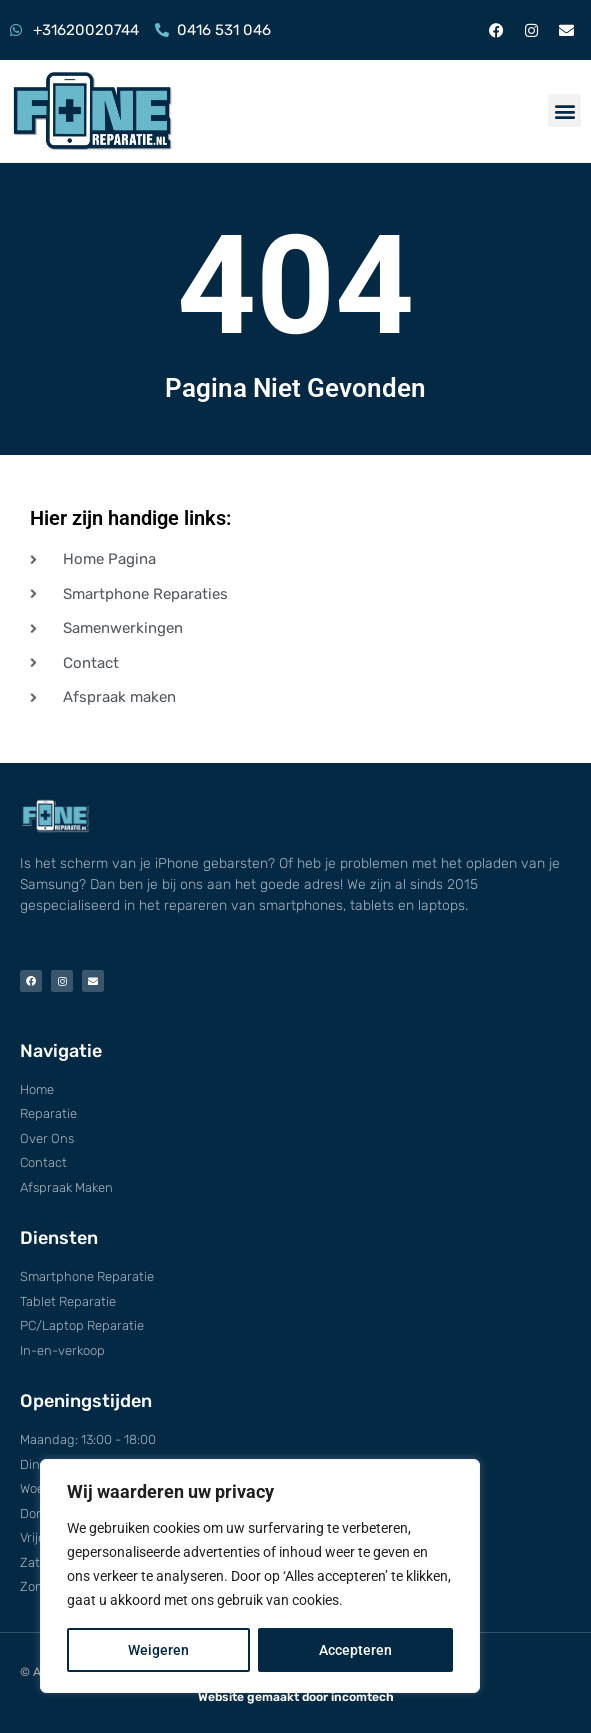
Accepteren (355, 1650)
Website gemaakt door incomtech (296, 1697)
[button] (564, 110)
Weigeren (158, 1650)
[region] (260, 1576)
